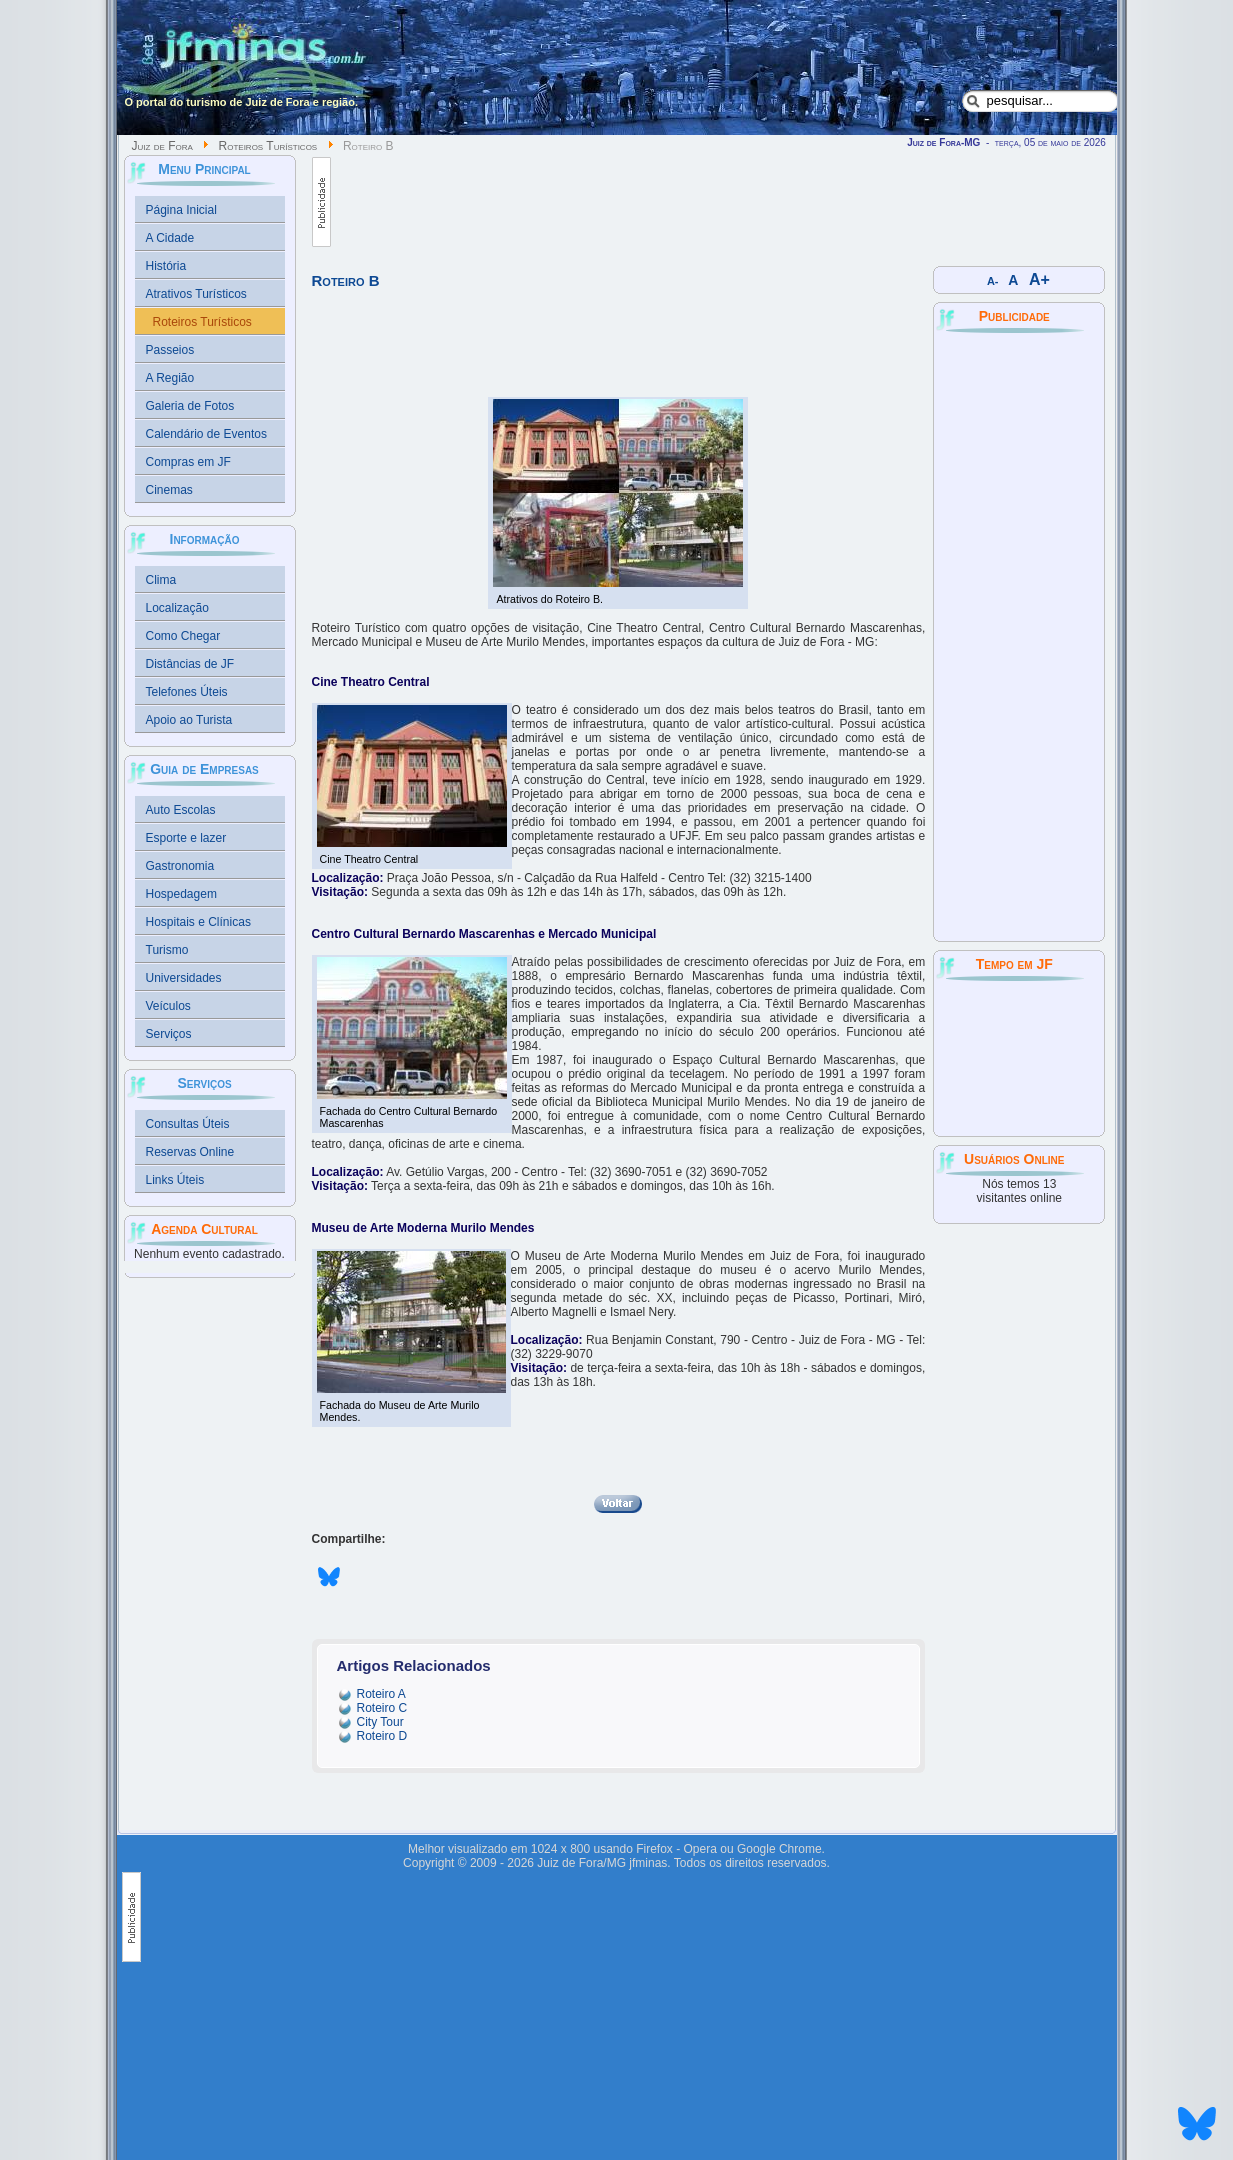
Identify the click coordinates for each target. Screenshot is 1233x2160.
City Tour (380, 1722)
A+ (1039, 279)
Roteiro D (382, 1736)
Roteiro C (382, 1708)
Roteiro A (381, 1694)
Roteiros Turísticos (268, 146)
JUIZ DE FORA (1019, 1057)
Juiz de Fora (162, 146)
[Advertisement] (695, 202)
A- (992, 281)
